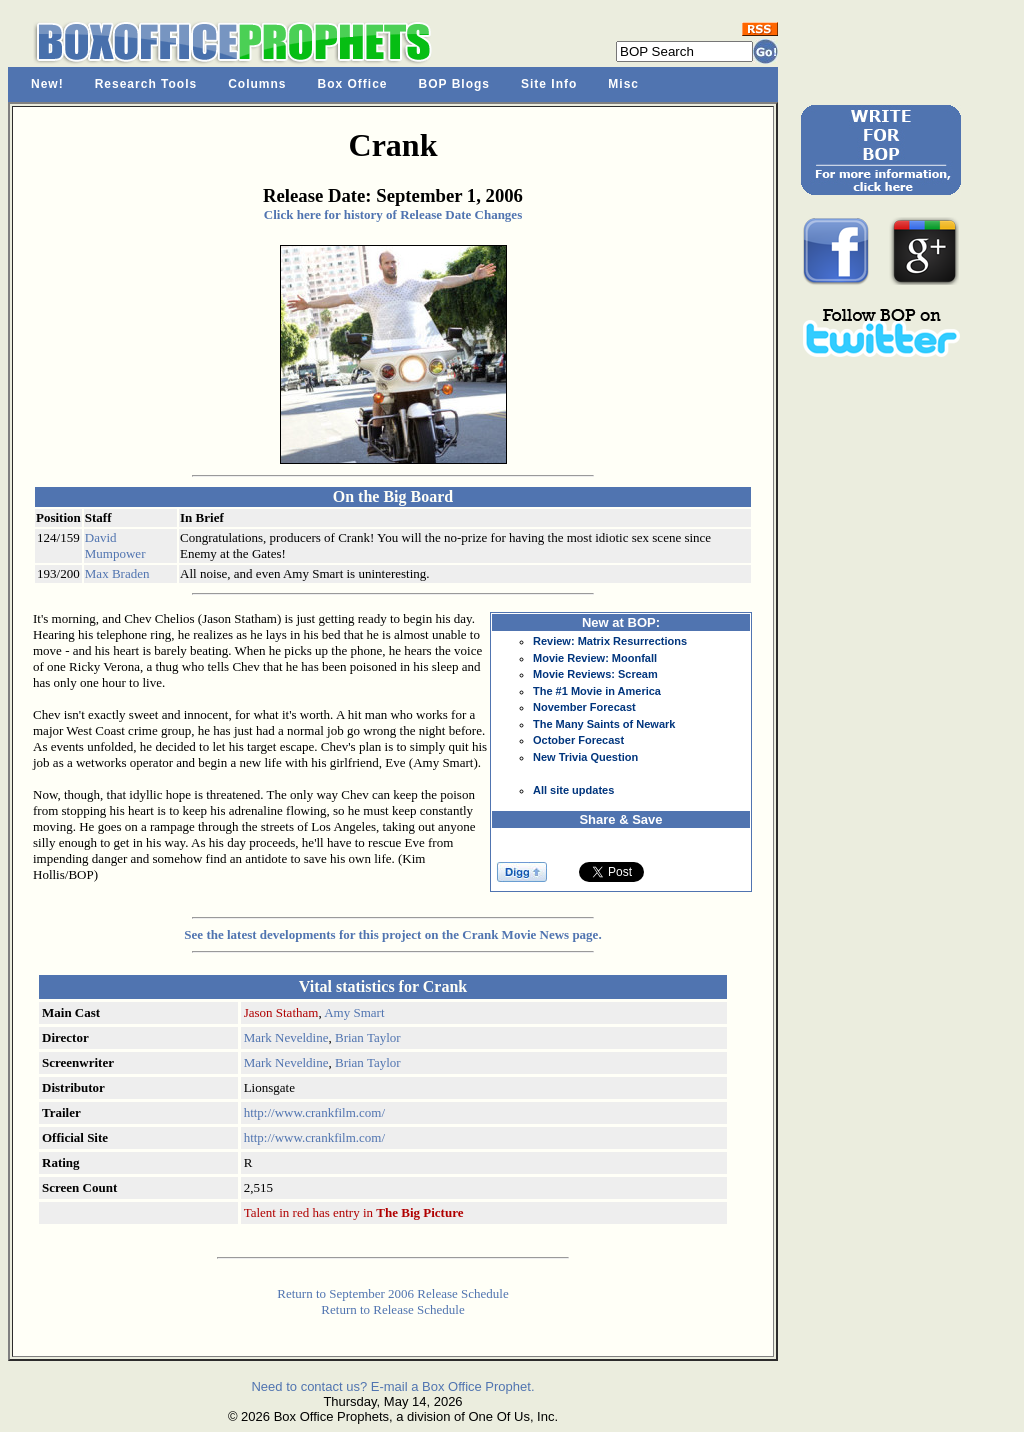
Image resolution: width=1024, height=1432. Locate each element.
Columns (257, 84)
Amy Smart (354, 1012)
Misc (623, 84)
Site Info (549, 84)
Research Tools (146, 84)
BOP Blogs (454, 84)
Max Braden (117, 573)
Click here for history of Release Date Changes (393, 214)
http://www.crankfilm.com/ (314, 1112)
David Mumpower (115, 545)
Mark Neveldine (286, 1037)
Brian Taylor (368, 1037)
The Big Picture (419, 1212)
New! (47, 84)
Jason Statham (281, 1012)
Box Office (353, 84)
